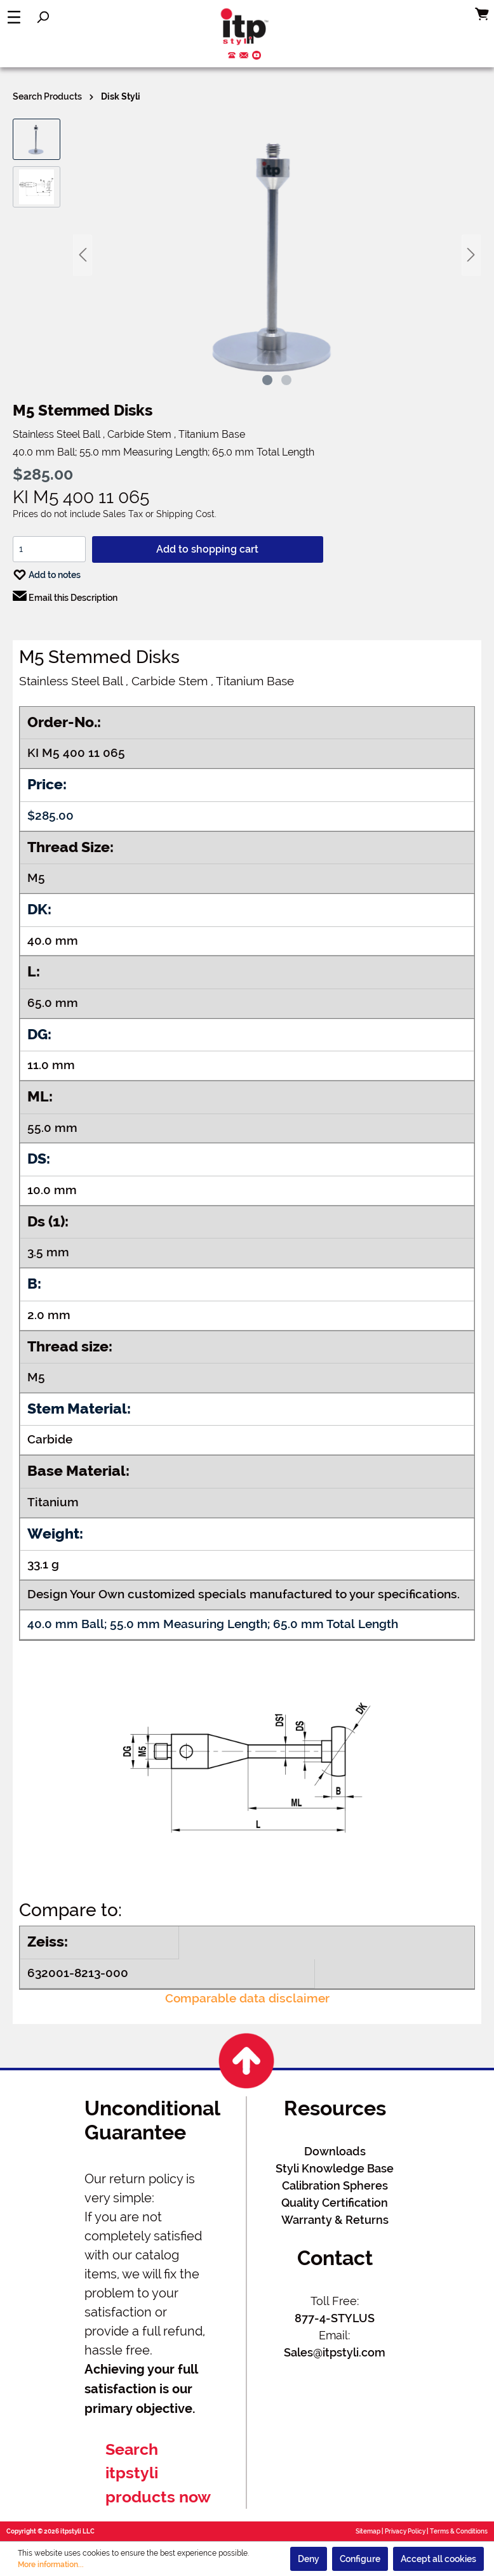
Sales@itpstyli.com (334, 2352)
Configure (360, 2559)
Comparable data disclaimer (247, 1998)
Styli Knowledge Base (335, 2168)
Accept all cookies (438, 2559)
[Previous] (82, 254)
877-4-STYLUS (335, 2318)
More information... (51, 2564)
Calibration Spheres (335, 2185)
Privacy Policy (405, 2531)
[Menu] (14, 17)
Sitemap (368, 2531)
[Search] (42, 17)
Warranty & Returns (335, 2219)
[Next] (471, 254)
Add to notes (47, 572)
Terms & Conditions (459, 2531)
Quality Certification (334, 2202)
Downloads (335, 2151)
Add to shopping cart (207, 549)
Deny (308, 2559)
